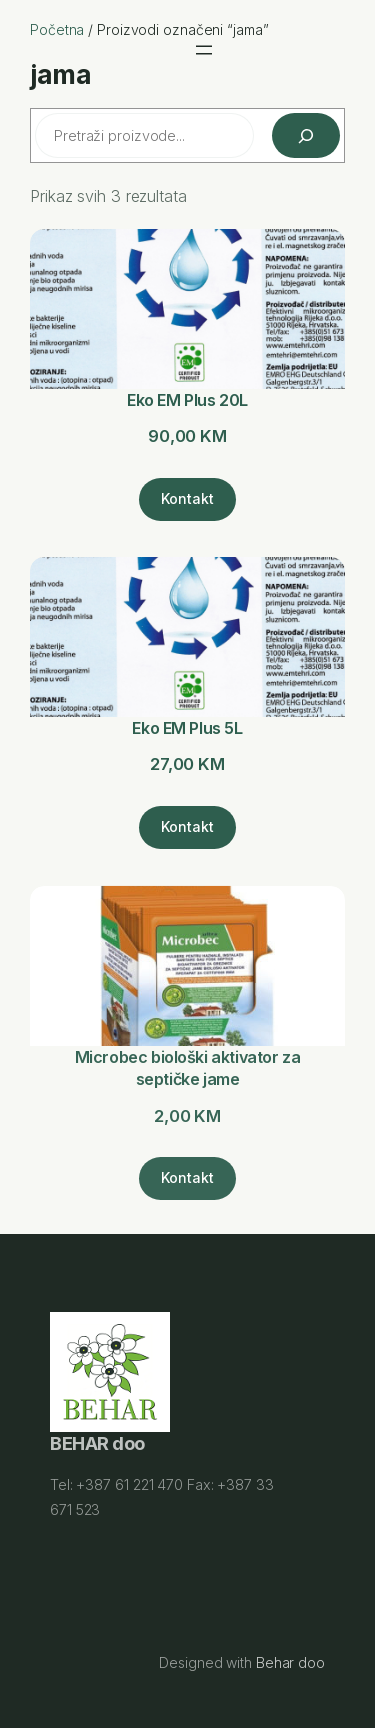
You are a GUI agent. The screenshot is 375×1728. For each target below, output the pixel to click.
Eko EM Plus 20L (187, 400)
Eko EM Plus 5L (187, 728)
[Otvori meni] (204, 50)
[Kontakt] (187, 499)
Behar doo (290, 1662)
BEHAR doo (97, 1445)
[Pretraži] (306, 135)
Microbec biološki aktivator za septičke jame (188, 1069)
